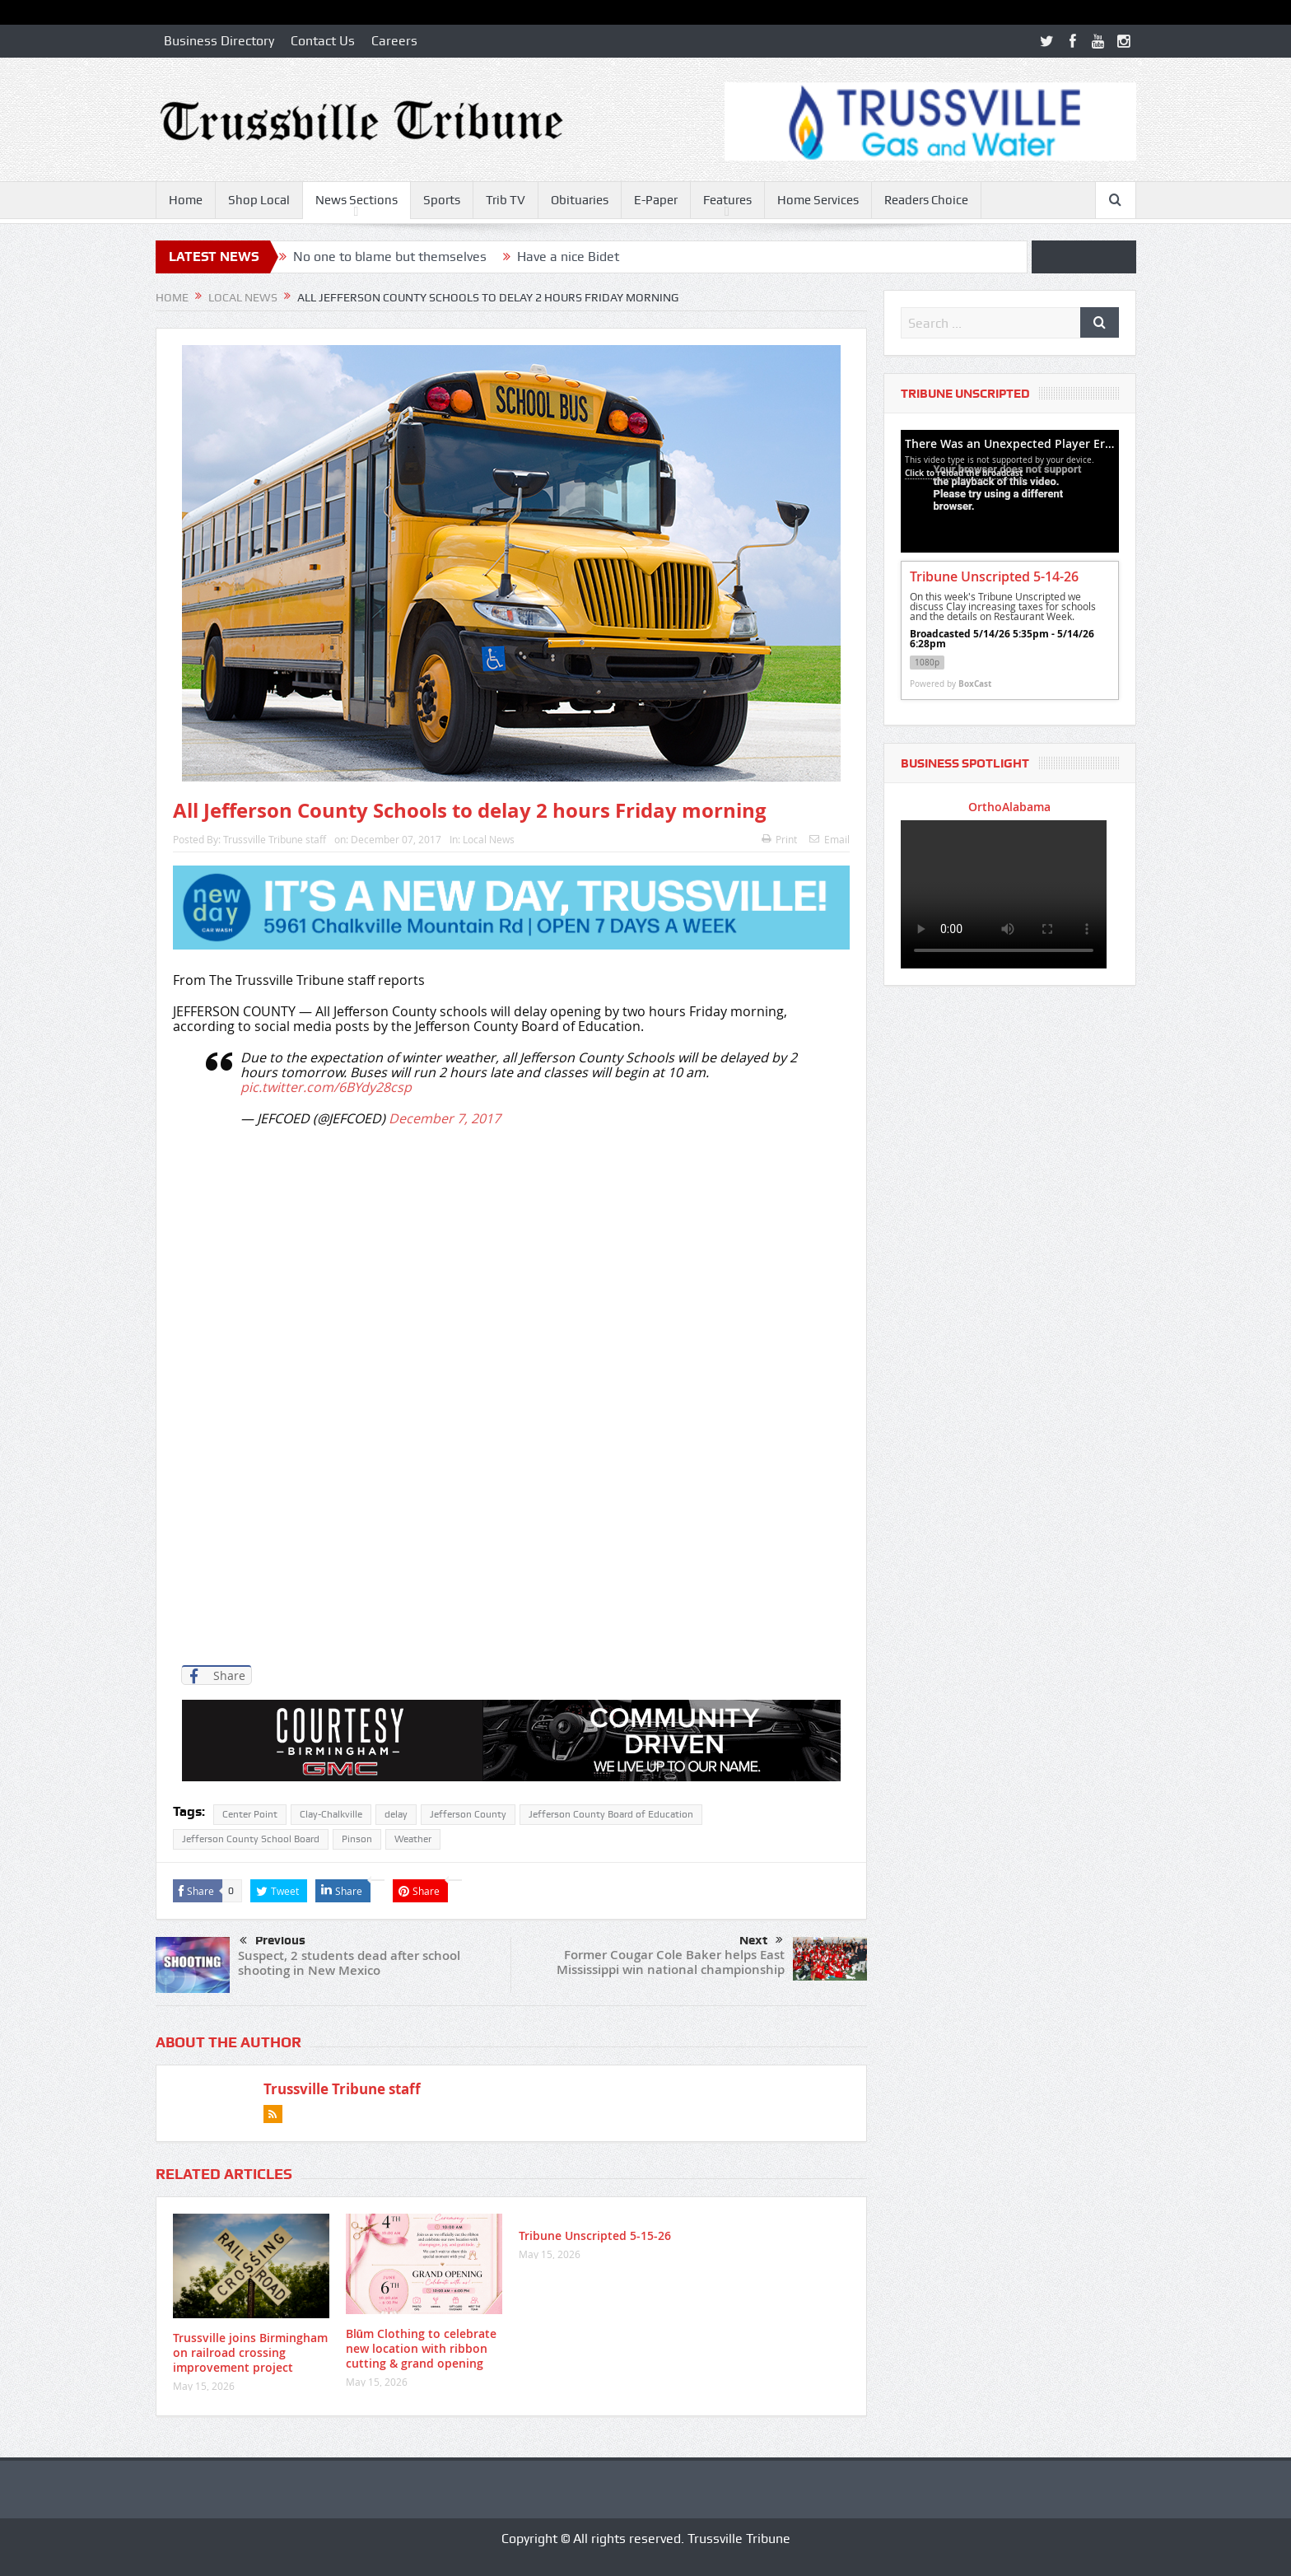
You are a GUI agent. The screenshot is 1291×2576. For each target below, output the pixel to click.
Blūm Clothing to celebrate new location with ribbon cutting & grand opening (421, 2348)
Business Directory (219, 41)
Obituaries (579, 200)
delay (396, 1814)
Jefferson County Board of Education (611, 1814)
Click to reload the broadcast (964, 472)
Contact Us (323, 41)
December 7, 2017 (445, 1118)
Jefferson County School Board (250, 1839)
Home (186, 200)
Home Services (818, 200)
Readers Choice (926, 200)
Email (829, 839)
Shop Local (259, 200)
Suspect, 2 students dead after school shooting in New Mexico (349, 1963)
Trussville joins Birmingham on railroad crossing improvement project (250, 2352)
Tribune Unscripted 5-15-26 (595, 2235)
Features (727, 200)
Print (779, 839)
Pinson (357, 1839)
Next (761, 1940)
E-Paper (656, 200)
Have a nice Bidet (568, 256)
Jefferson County (468, 1814)
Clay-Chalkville (331, 1814)
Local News (489, 839)
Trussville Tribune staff (274, 839)
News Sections (356, 200)
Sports (441, 200)
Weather (412, 1839)
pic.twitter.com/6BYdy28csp (326, 1087)
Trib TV (505, 200)
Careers (394, 41)
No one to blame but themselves (390, 256)
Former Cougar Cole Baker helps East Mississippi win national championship (671, 1962)
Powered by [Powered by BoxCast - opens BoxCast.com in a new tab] (950, 683)
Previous (272, 1940)
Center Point (249, 1814)
